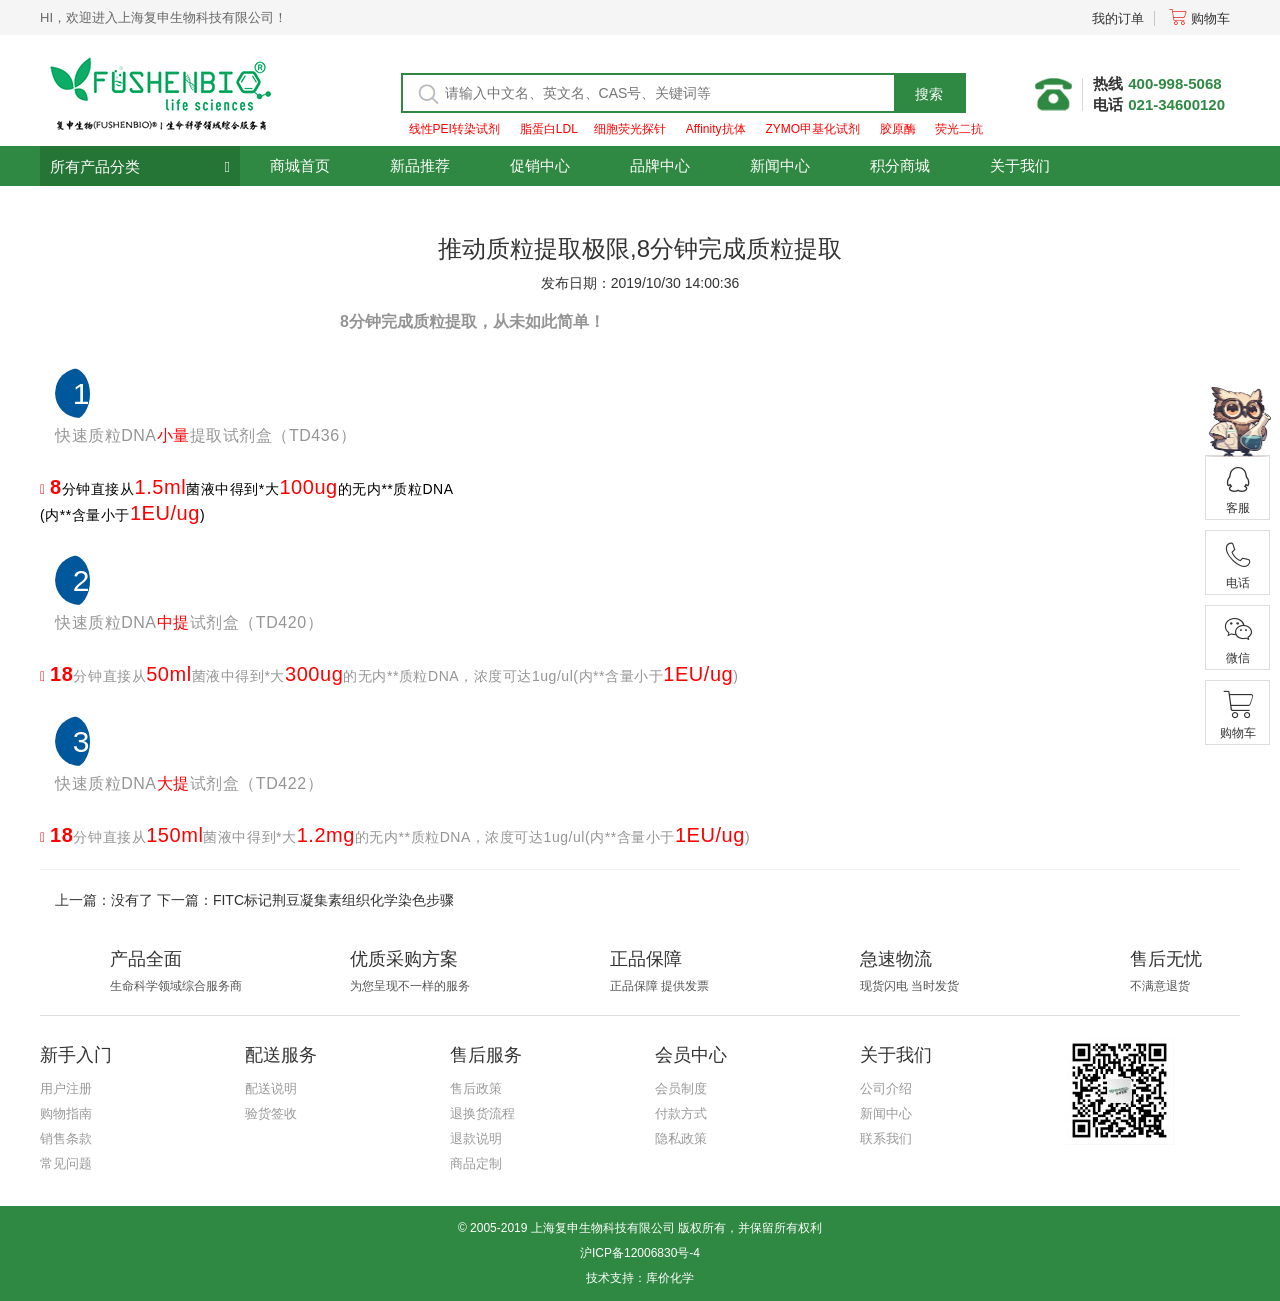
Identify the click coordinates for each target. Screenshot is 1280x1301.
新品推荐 (420, 165)
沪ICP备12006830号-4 (640, 1253)
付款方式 (681, 1113)
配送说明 (271, 1088)
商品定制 (476, 1163)
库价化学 (670, 1278)
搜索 (929, 94)
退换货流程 (482, 1113)
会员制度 (681, 1088)
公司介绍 (886, 1088)
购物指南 (66, 1113)
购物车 (1199, 18)
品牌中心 (660, 165)
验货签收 (271, 1113)
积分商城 (900, 165)
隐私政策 (681, 1138)
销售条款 (66, 1138)
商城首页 (300, 165)
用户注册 (66, 1088)
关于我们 (1020, 165)
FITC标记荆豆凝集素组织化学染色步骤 (333, 900)
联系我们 (886, 1138)
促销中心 (540, 165)
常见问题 (66, 1163)
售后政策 (476, 1088)
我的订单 (1118, 18)
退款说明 (476, 1138)
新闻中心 (780, 165)
